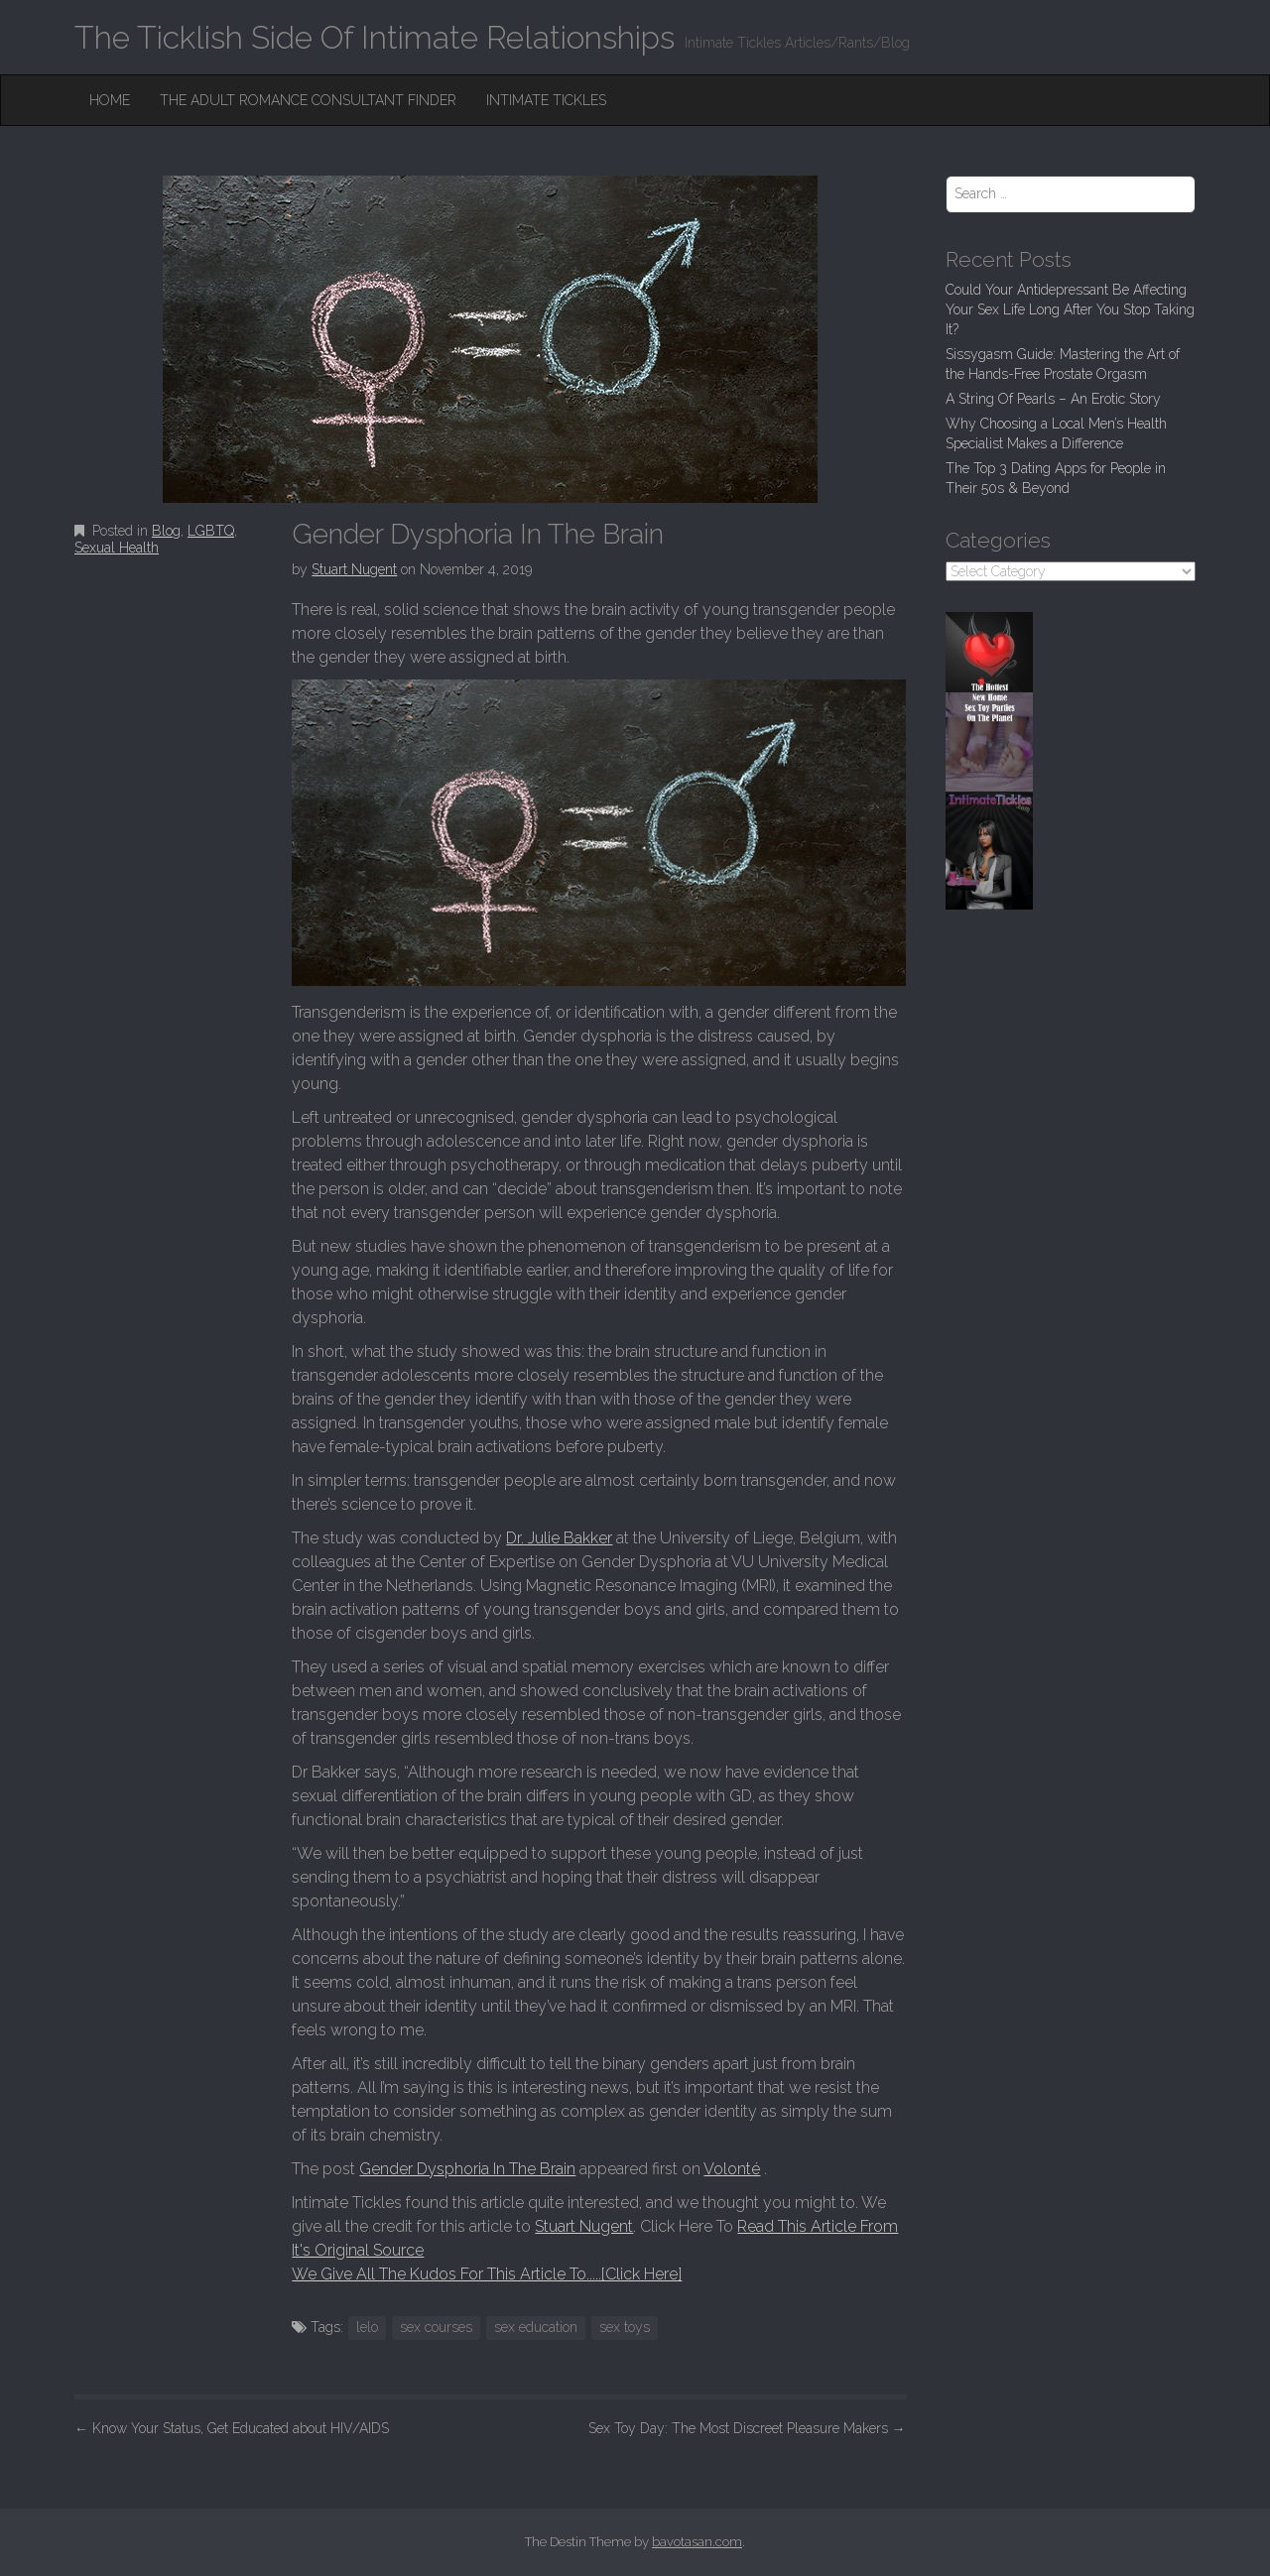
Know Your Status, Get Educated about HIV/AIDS (231, 2428)
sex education (535, 2327)
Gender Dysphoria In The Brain (467, 2168)
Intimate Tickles (546, 100)
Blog (166, 531)
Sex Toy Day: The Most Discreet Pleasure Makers (747, 2428)
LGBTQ (211, 531)
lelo (367, 2327)
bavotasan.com (697, 2541)
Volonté (731, 2168)
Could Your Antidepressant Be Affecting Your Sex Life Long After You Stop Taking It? (1070, 309)
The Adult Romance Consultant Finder (308, 100)
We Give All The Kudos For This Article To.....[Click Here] (487, 2274)
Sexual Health (116, 547)
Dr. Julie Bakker (559, 1538)
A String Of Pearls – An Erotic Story (1053, 399)
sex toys (624, 2327)
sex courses (436, 2327)
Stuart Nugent (354, 569)
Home (109, 100)
